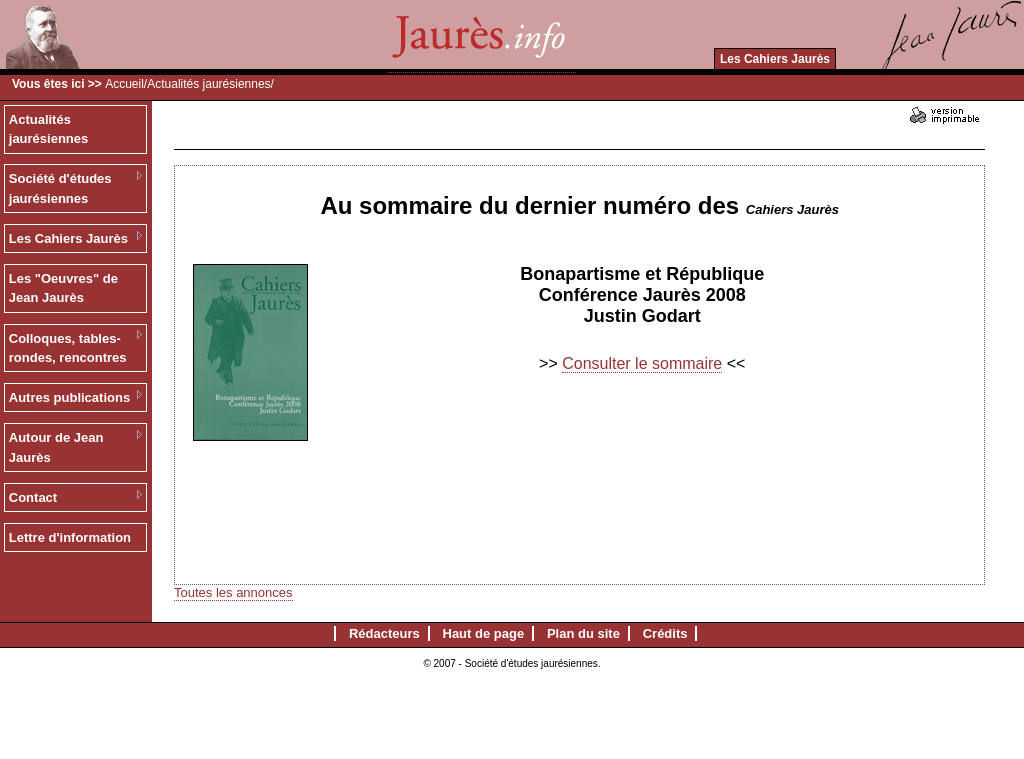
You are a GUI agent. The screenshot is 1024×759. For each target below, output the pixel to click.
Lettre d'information (70, 537)
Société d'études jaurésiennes (60, 188)
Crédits (665, 633)
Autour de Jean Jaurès (56, 447)
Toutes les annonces (233, 592)
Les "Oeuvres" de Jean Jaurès (63, 288)
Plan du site (583, 633)
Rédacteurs (384, 633)
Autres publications (69, 397)
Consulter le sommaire (642, 363)
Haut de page (484, 633)
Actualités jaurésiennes (208, 84)
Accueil (124, 84)
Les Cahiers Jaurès (775, 59)
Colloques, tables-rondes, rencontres (68, 348)
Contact (33, 497)
